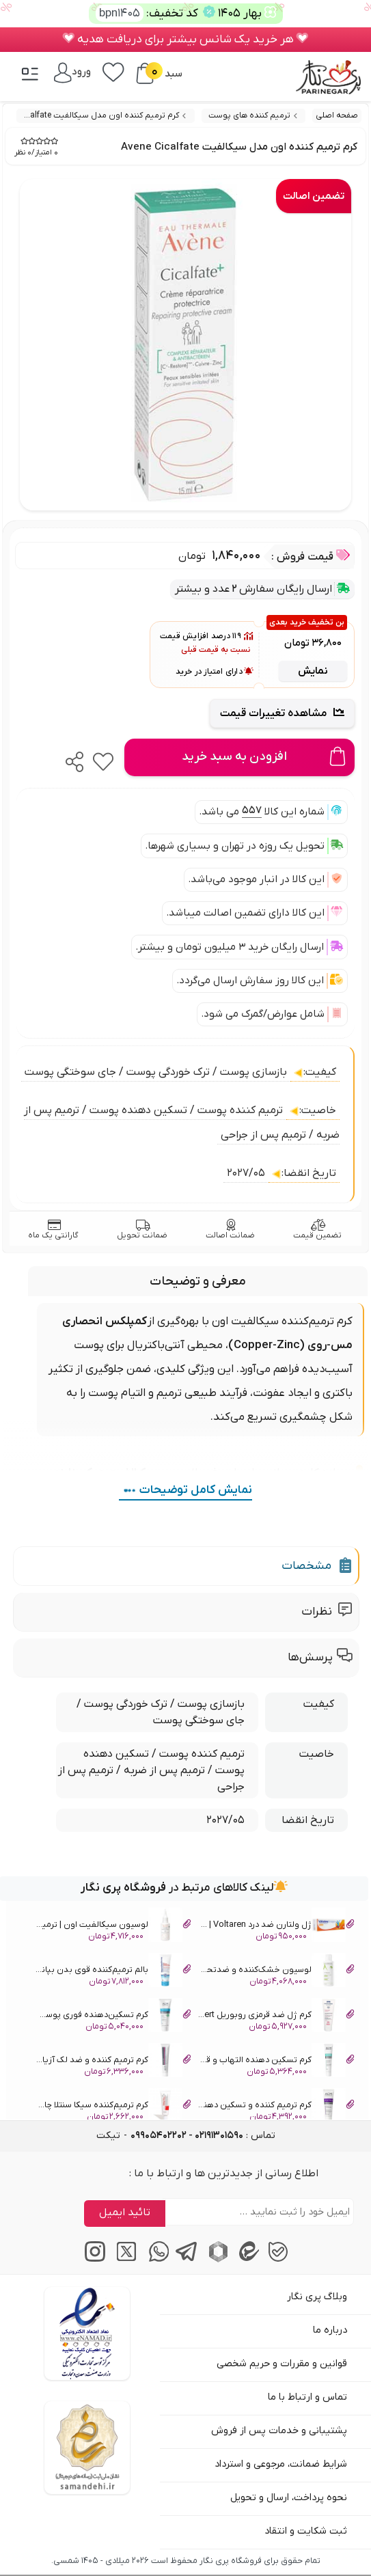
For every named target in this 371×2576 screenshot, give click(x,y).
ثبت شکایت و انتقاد (305, 2531)
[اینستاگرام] (93, 2259)
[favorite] (103, 758)
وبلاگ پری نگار (317, 2296)
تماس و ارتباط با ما (307, 2397)
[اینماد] (87, 2333)
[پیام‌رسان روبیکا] (216, 2259)
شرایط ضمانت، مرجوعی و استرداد (281, 2464)
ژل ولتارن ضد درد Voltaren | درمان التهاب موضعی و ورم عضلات (276, 1926)
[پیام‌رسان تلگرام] (185, 2259)
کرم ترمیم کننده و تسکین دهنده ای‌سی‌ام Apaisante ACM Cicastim (276, 2107)
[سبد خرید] (145, 73)
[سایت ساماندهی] (87, 2447)
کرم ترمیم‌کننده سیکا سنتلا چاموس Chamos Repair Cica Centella (112, 2107)
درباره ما (330, 2330)
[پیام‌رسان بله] (277, 2259)
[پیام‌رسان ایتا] (247, 2259)
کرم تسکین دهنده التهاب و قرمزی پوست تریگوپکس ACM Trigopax (276, 2062)
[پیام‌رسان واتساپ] (154, 2259)
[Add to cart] (239, 757)
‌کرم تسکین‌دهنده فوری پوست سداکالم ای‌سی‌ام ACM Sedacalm (112, 2017)
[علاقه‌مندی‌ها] (113, 71)
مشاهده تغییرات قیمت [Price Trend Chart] (282, 713)
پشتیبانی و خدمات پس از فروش (279, 2430)
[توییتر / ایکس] (124, 2259)
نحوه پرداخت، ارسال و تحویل (288, 2497)
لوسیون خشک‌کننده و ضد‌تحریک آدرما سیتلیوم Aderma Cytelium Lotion (276, 1971)
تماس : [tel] (202, 2135)
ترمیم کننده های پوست (249, 115)
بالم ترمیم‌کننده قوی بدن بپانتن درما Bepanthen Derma (112, 1971)
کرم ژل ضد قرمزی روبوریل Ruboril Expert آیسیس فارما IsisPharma (276, 2017)
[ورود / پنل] (72, 72)
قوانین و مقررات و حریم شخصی (282, 2363)
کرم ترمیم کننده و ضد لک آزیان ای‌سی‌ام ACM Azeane (112, 2062)
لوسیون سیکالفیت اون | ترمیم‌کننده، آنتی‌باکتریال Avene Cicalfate (112, 1926)
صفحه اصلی (337, 115)
